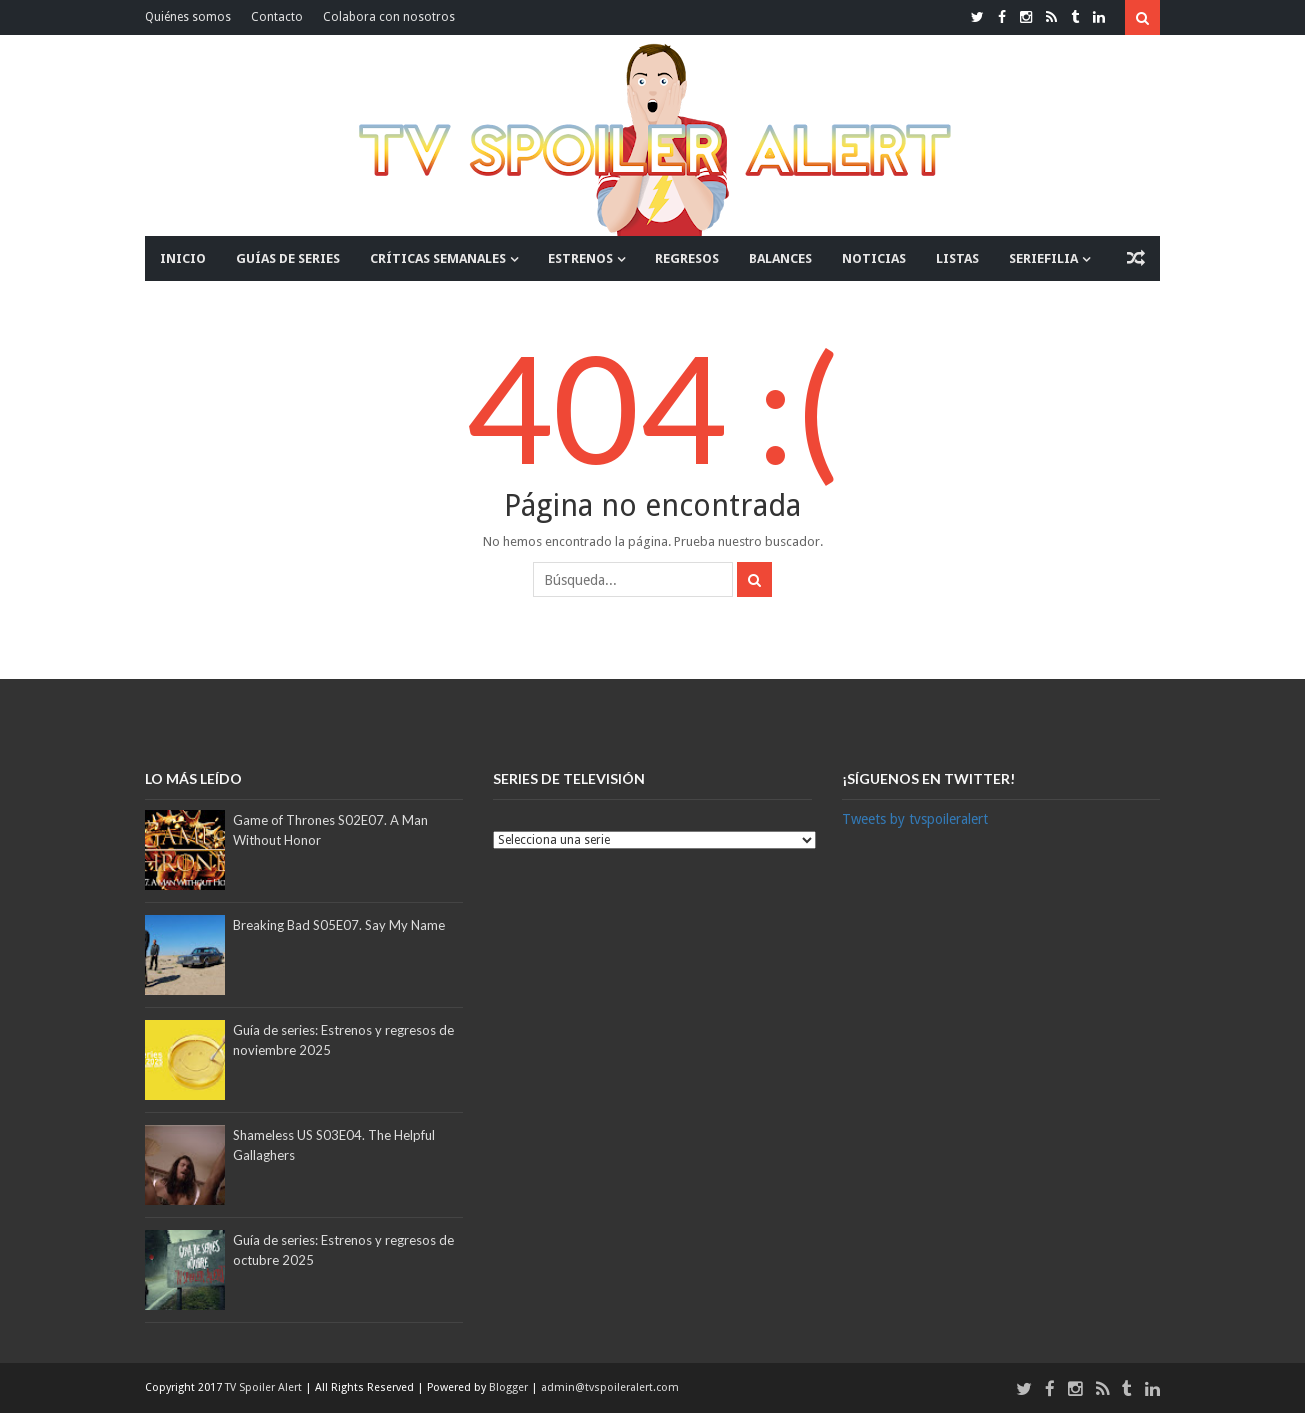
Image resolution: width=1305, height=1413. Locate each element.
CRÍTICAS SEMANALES (438, 258)
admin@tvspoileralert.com (610, 1387)
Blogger (510, 1387)
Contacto (277, 17)
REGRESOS (687, 258)
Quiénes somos (188, 17)
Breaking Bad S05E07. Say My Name (339, 925)
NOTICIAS (874, 258)
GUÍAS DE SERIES (288, 258)
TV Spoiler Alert (265, 1387)
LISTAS (957, 258)
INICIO (183, 258)
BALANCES (780, 258)
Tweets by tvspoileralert (915, 819)
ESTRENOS (580, 258)
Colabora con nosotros (389, 17)
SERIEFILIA (1043, 258)
